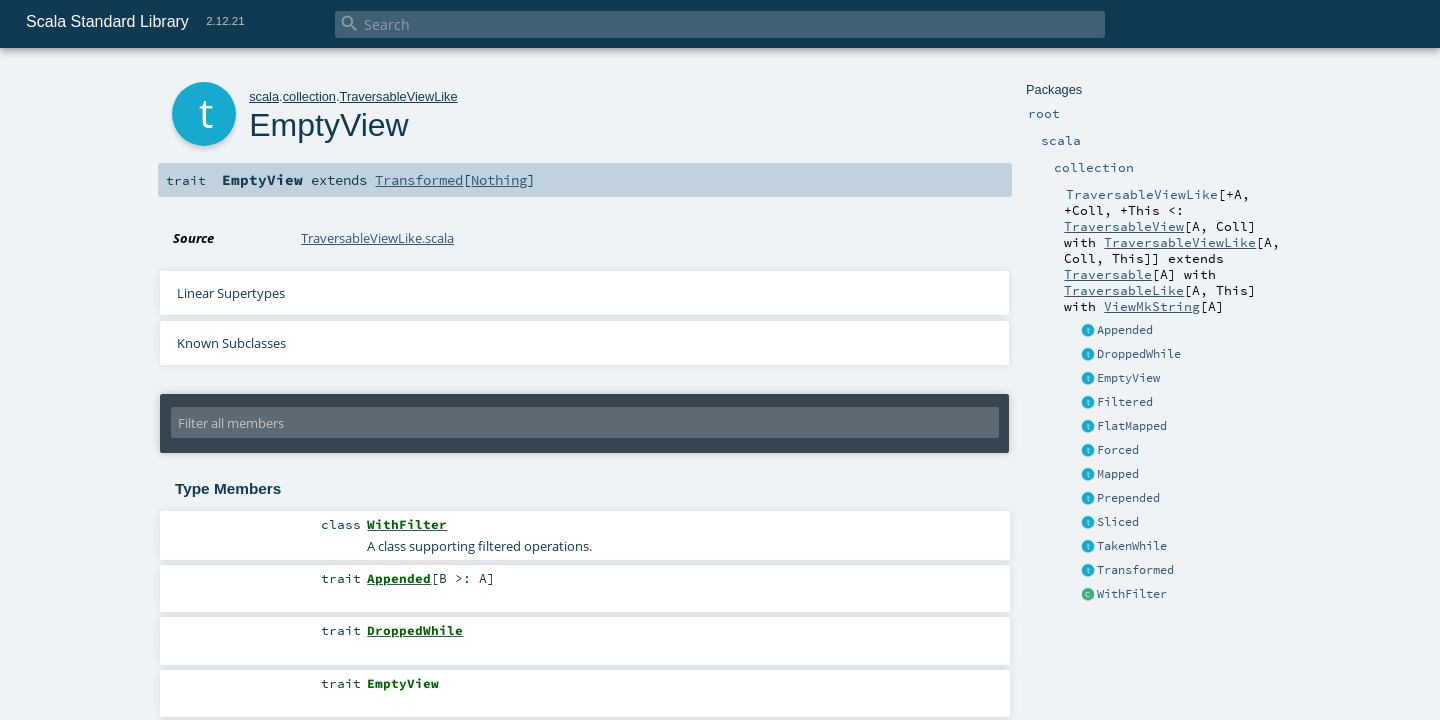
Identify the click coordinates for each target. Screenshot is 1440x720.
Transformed (1135, 570)
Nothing (499, 180)
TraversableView (1124, 226)
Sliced (1118, 522)
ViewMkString (1152, 306)
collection (309, 96)
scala (264, 96)
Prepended (1128, 498)
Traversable (1108, 274)
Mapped (1118, 474)
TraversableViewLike (1180, 242)
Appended (1125, 330)
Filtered (1125, 402)
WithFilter (1132, 594)
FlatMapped (1132, 426)
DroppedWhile (1139, 354)
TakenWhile (1132, 546)
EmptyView (1128, 378)
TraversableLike (1124, 290)
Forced (1118, 450)
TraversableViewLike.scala (377, 238)
